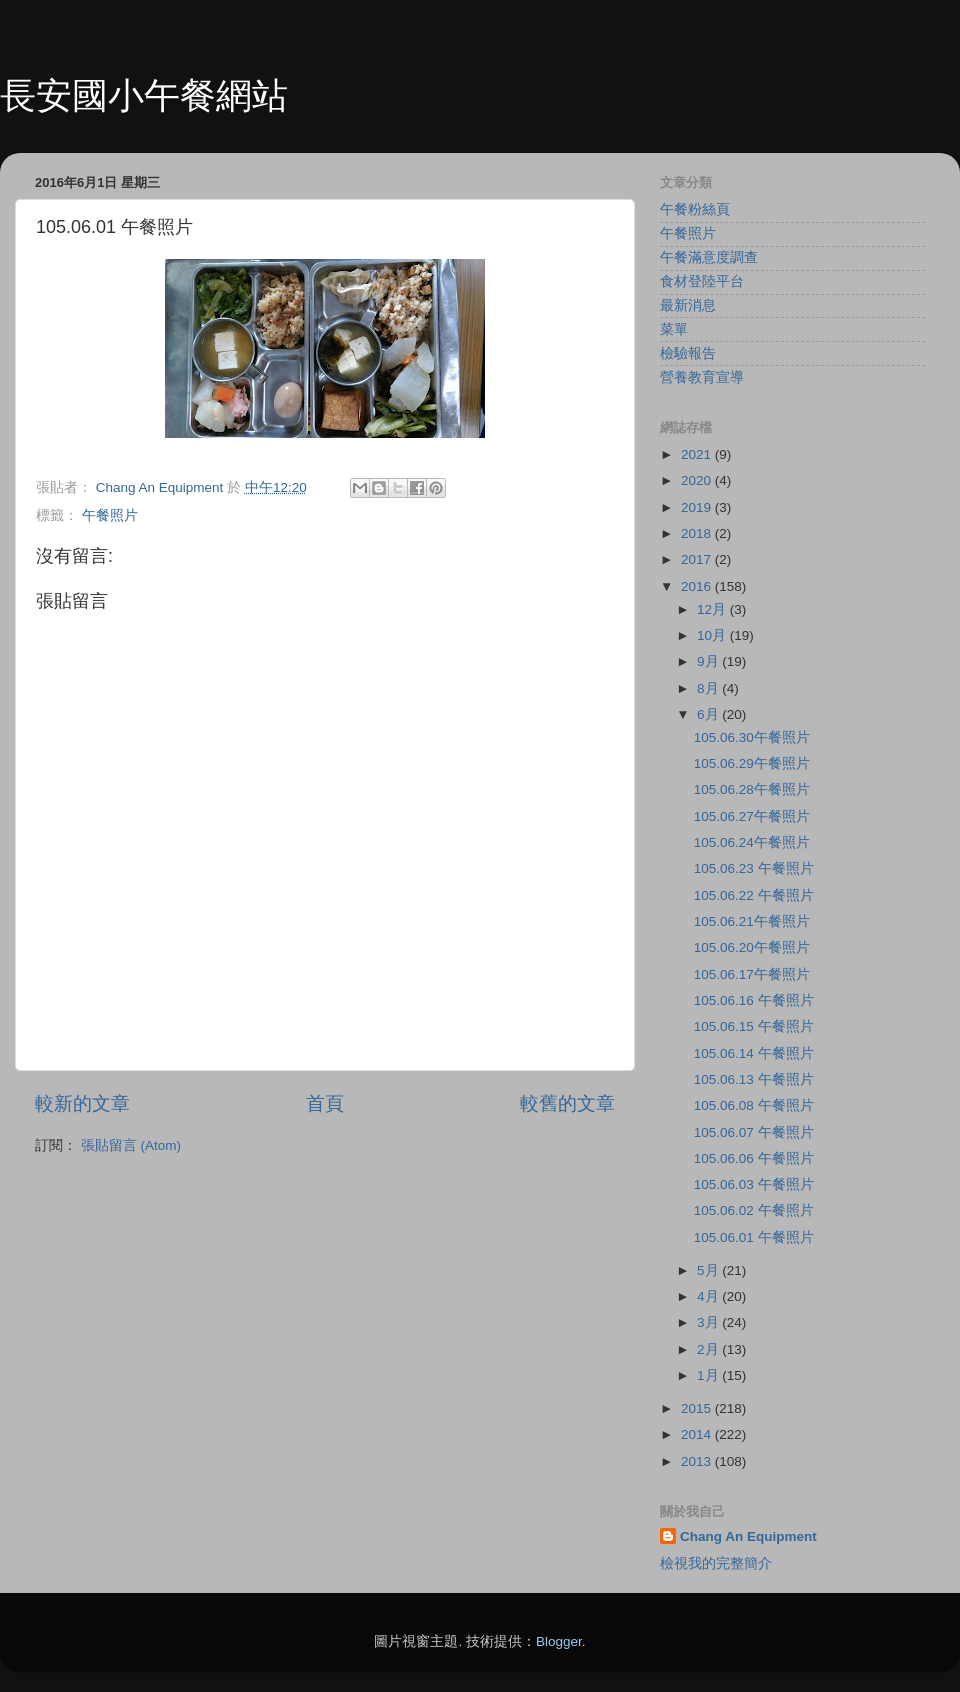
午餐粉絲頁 (695, 209)
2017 (698, 559)
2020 (698, 480)
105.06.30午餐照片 (752, 737)
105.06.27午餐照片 (752, 816)
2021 (698, 454)
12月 (713, 609)
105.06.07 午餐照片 (754, 1132)
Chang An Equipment (748, 1536)
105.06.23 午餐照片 (754, 868)
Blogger (559, 1641)
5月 (709, 1270)
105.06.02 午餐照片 (754, 1210)
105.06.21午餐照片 (752, 921)
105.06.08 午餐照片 (754, 1105)
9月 (709, 661)
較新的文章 (82, 1103)
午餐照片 (110, 515)
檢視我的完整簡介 (716, 1563)
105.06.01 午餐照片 (754, 1237)
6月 (709, 714)
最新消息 (688, 305)
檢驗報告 (688, 353)
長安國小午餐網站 (144, 95)
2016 (698, 586)
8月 (709, 688)
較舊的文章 (567, 1103)
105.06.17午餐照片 (752, 974)
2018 (698, 533)
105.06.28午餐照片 (752, 789)
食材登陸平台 (702, 281)
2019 (698, 507)
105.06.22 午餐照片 (754, 895)
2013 (698, 1461)
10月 (713, 635)
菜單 (674, 329)
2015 (698, 1408)
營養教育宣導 (702, 377)
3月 (709, 1322)
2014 (698, 1434)
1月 (709, 1375)
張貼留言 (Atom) (131, 1145)
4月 (709, 1296)
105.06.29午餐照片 (752, 763)
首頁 (325, 1103)
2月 (709, 1349)
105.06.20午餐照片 (752, 947)
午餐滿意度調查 (709, 257)
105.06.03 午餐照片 (754, 1184)
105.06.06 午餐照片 (754, 1158)
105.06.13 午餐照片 (754, 1079)
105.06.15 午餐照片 (754, 1026)
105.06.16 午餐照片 (754, 1000)
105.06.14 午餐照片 (754, 1053)
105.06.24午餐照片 (752, 842)
